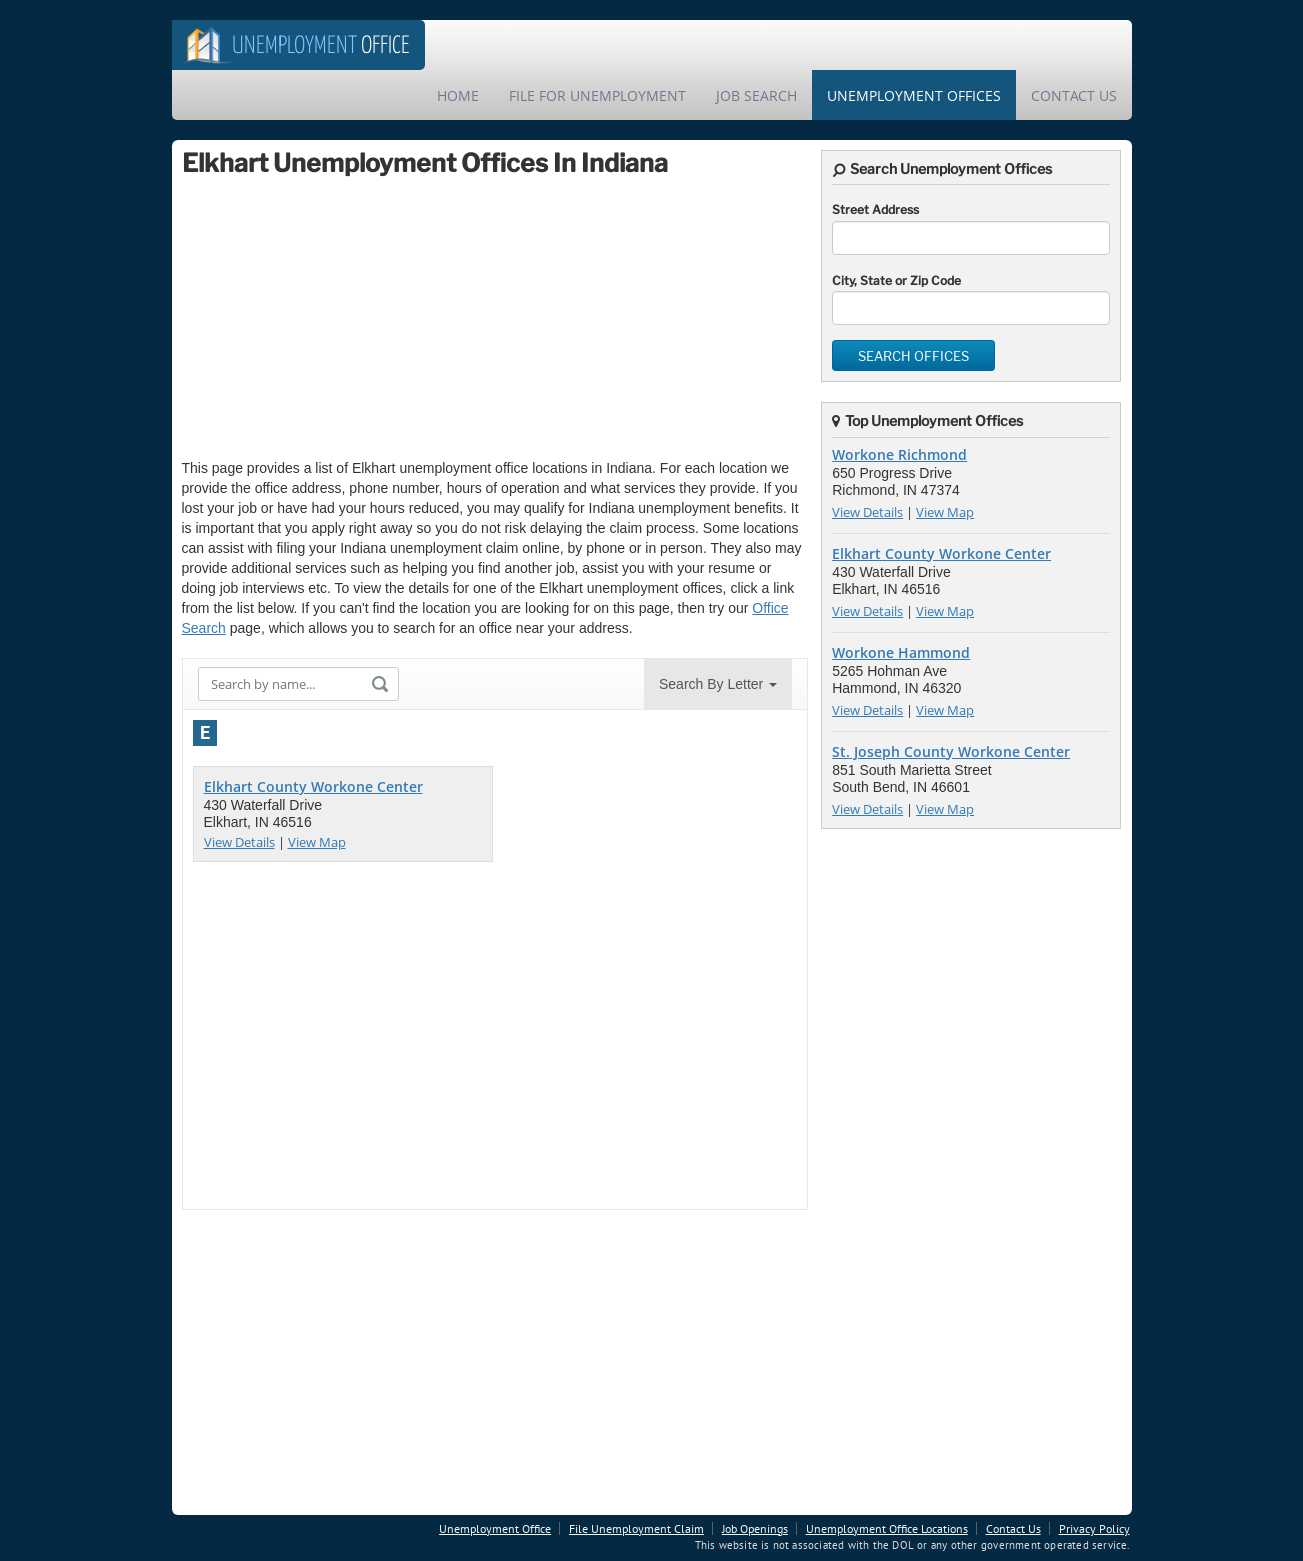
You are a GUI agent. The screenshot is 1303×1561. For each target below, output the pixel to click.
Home (458, 95)
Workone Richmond (899, 454)
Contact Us (1074, 95)
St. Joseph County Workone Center (951, 751)
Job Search (756, 95)
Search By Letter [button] (718, 684)
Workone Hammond (901, 652)
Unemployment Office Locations (887, 1528)
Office (321, 46)
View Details (239, 842)
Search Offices (913, 356)
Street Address (875, 209)
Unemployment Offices (914, 95)
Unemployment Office (495, 1528)
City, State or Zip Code (896, 280)
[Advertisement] (332, 318)
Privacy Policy (1094, 1528)
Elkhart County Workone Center (313, 786)
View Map (317, 842)
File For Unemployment (597, 95)
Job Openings (755, 1528)
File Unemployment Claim (636, 1528)
